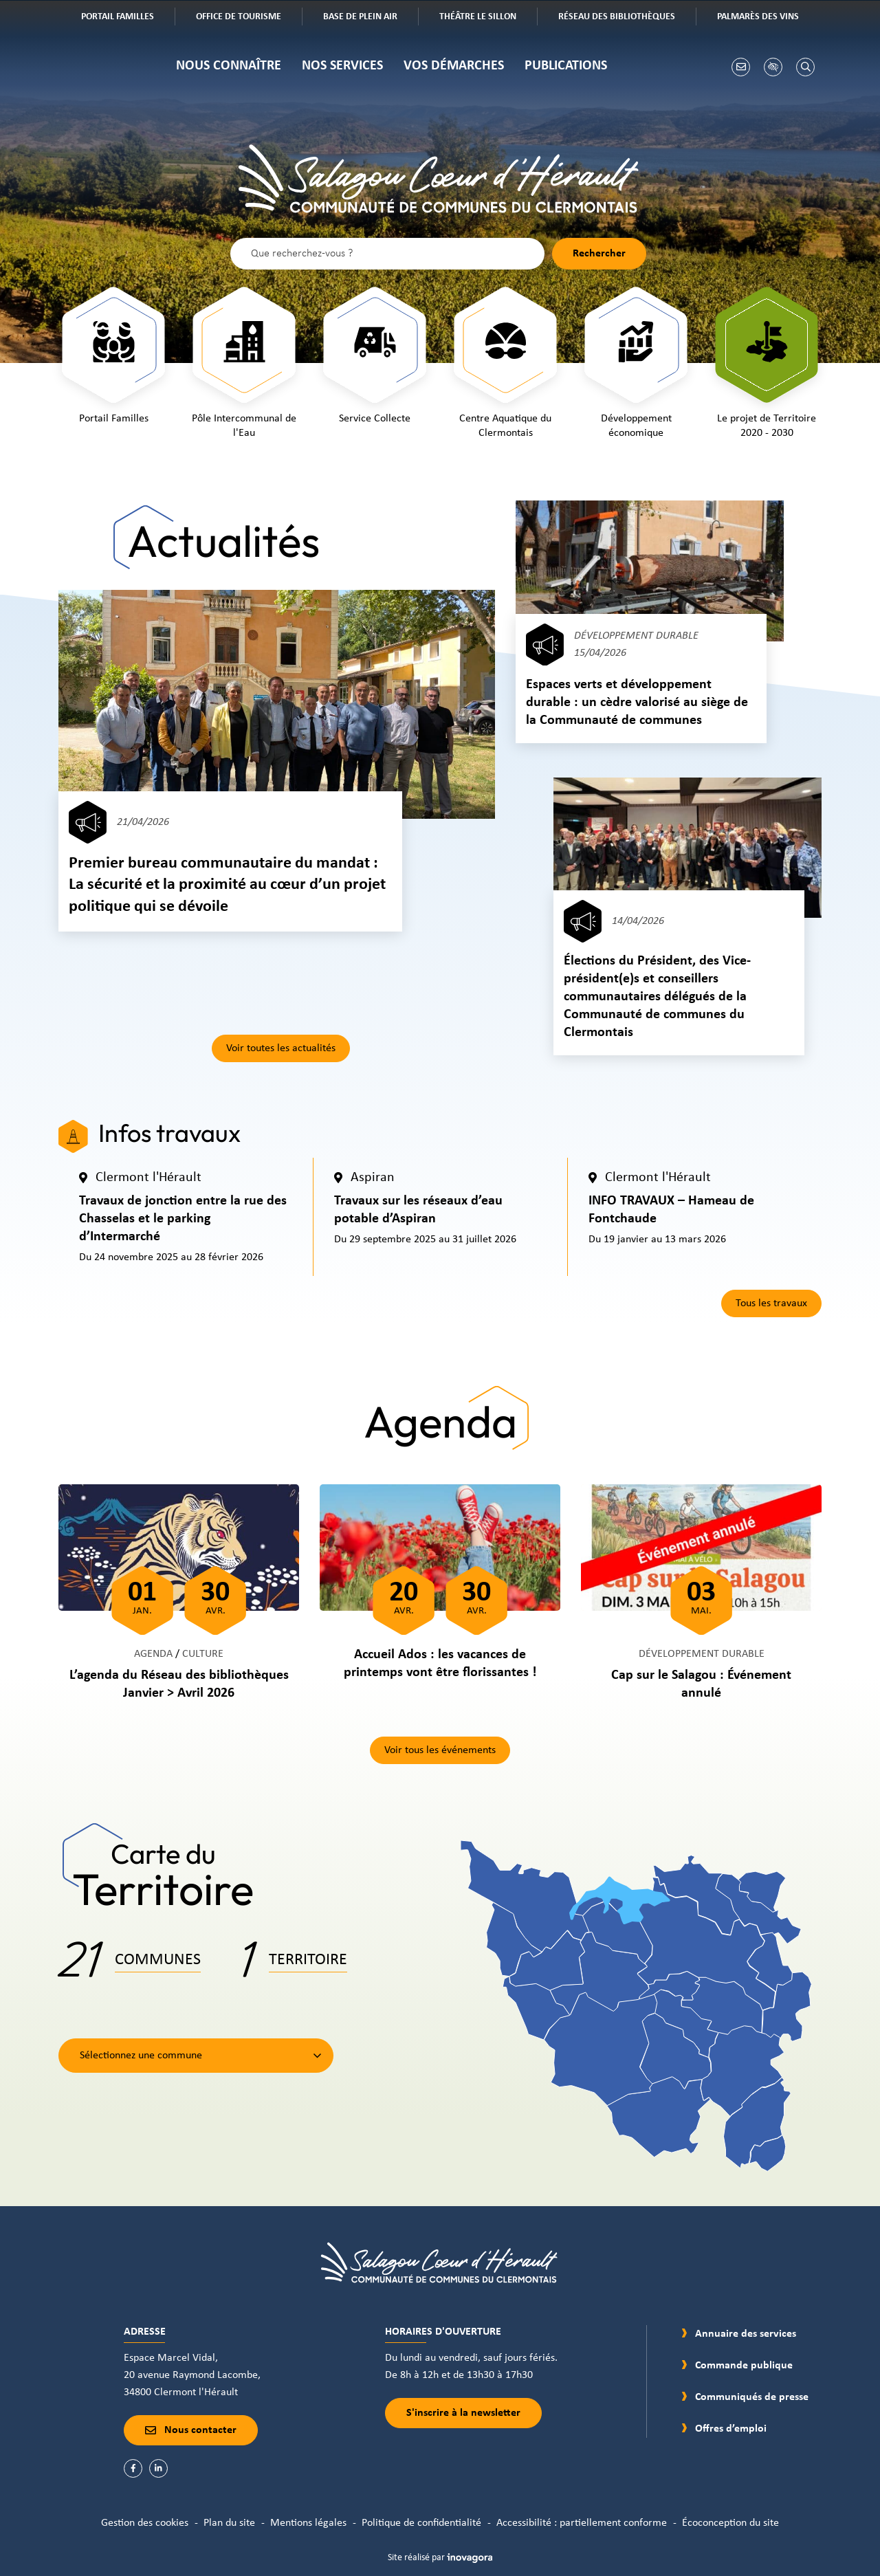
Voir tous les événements (440, 1750)
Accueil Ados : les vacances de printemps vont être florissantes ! (440, 1664)
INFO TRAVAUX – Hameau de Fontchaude (671, 1210)
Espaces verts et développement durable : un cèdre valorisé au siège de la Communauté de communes (637, 702)
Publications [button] (566, 66)
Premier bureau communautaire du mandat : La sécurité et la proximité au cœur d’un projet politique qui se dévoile (227, 884)
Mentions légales (308, 2523)
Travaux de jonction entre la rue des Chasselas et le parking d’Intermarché (183, 1219)
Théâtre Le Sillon (488, 18)
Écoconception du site (730, 2523)
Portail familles (127, 18)
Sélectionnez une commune (141, 2055)
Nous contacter (190, 2430)
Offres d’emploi (731, 2428)
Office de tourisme (248, 18)
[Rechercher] (805, 67)
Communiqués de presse (751, 2397)
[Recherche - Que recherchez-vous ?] (387, 253)
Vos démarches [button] (454, 66)
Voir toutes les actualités (281, 1048)
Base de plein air (370, 18)
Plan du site (229, 2523)
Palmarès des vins (768, 18)
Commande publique (744, 2365)
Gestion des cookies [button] (144, 2523)
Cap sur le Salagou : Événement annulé (701, 1684)
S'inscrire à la (463, 2413)
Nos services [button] (342, 66)
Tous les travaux (771, 1303)
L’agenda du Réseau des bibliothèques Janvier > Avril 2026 (179, 1684)
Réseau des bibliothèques (627, 18)
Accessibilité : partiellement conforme (581, 2523)
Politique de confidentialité (421, 2523)
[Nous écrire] (741, 67)
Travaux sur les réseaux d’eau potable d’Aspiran (418, 1210)
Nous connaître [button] (228, 66)
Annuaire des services (745, 2334)
